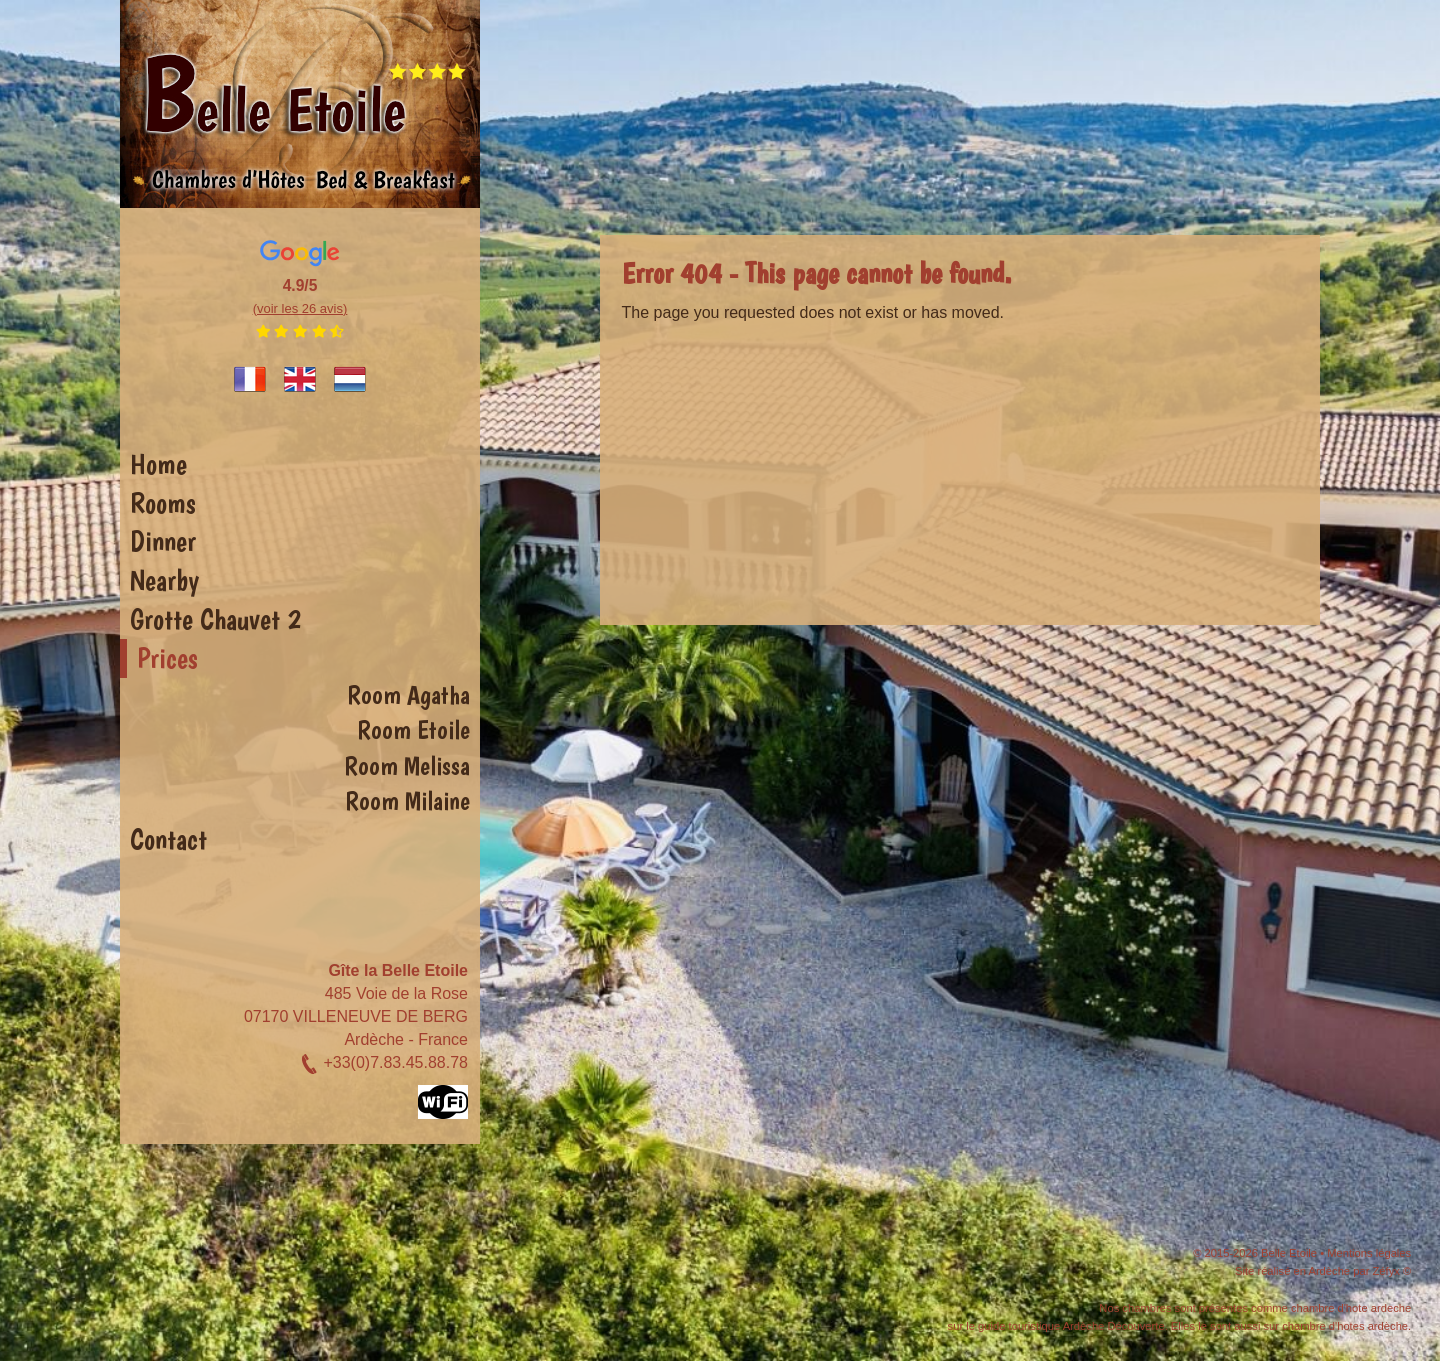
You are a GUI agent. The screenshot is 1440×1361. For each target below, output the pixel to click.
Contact (168, 839)
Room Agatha (408, 695)
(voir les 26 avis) (300, 308)
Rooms (163, 503)
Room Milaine (407, 801)
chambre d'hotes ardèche (1345, 1326)
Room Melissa (407, 766)
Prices (167, 658)
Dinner (163, 541)
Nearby (164, 580)
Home (158, 464)
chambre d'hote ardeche (1351, 1308)
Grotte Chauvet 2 (215, 619)
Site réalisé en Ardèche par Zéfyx (1317, 1271)
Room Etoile (413, 730)
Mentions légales (1369, 1253)
